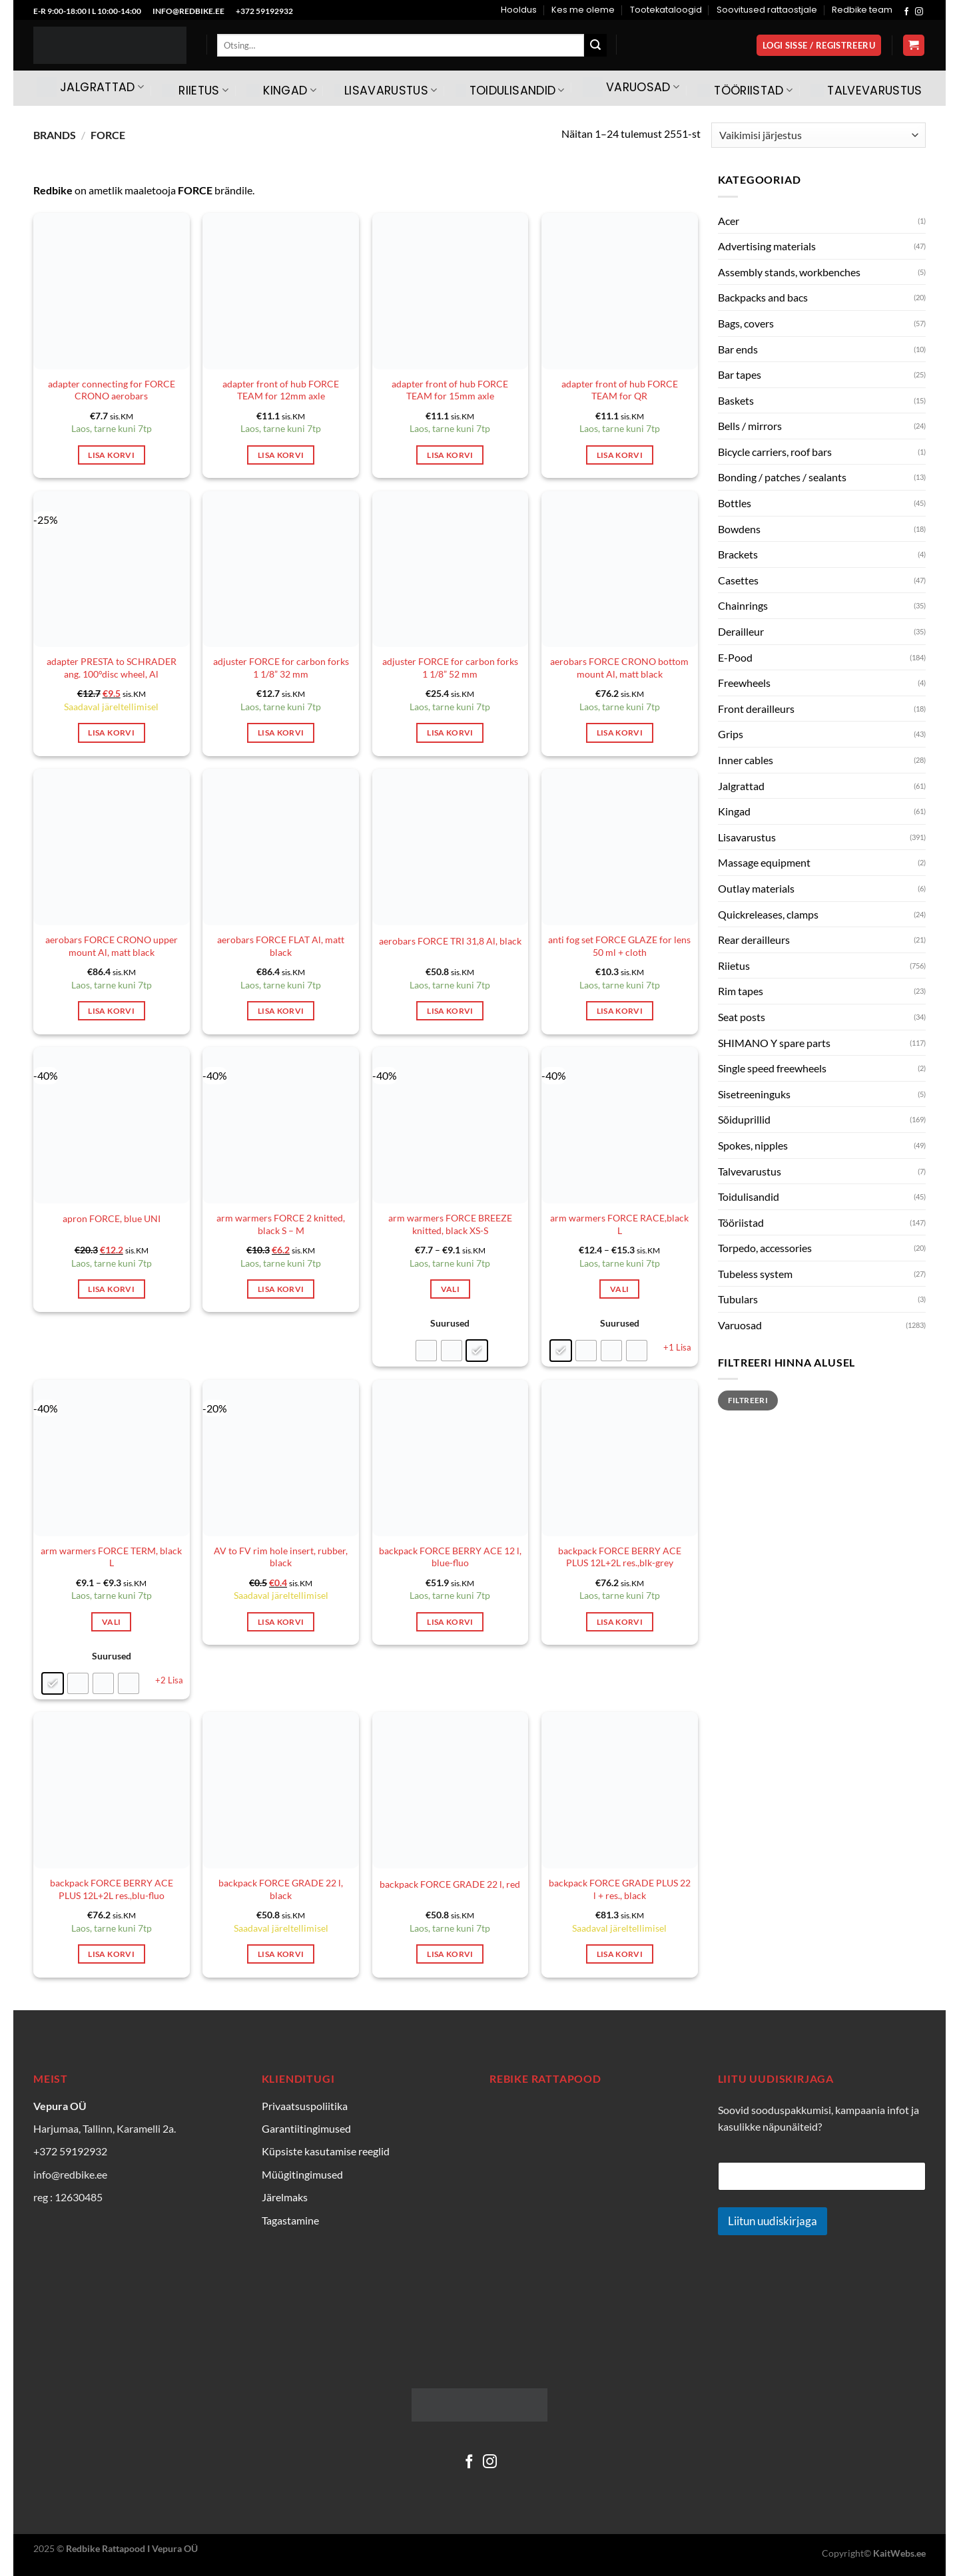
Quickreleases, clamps (768, 914)
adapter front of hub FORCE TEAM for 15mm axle (450, 390)
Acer (728, 220)
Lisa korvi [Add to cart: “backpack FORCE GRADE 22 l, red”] (450, 1954)
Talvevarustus (866, 91)
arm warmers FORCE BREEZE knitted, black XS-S (450, 1224)
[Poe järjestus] (818, 135)
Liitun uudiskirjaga (772, 2221)
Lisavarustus (386, 91)
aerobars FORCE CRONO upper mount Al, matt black (111, 946)
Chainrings (743, 605)
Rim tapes (740, 990)
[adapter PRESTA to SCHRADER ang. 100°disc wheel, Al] (111, 569)
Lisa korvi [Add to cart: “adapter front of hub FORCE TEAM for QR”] (620, 455)
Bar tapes (739, 374)
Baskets (736, 400)
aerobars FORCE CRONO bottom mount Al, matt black (619, 668)
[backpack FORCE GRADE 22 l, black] (280, 1790)
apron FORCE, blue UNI (111, 1218)
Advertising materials (767, 246)
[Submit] (595, 45)
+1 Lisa (677, 1347)
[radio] (426, 1351)
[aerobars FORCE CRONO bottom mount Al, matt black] (619, 569)
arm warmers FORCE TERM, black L (111, 1557)
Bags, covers (746, 323)
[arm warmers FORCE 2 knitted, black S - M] (280, 1125)
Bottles (734, 503)
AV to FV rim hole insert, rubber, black (281, 1557)
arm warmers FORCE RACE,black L (619, 1224)
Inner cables (745, 759)
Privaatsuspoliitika (305, 2105)
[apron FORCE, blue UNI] (111, 1125)
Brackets (738, 554)
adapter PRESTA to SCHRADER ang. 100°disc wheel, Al (111, 668)
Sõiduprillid (744, 1119)
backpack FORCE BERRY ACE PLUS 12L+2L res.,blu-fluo (111, 1889)
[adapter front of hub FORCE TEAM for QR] (619, 291)
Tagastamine (290, 2220)
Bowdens (739, 529)
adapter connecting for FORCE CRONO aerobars (111, 390)
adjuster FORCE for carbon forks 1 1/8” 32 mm (281, 668)
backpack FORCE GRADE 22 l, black (280, 1889)
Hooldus (519, 9)
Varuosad (631, 87)
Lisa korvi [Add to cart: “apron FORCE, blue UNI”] (111, 1289)
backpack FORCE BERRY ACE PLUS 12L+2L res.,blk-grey (619, 1557)
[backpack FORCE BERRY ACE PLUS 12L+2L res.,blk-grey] (619, 1458)
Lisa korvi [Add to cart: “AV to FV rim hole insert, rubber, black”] (281, 1621)
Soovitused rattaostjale (767, 9)
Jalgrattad (90, 87)
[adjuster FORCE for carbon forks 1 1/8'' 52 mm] (450, 569)
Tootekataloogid (666, 9)
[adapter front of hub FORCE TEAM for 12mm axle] (280, 291)
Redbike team (862, 9)
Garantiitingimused (306, 2128)
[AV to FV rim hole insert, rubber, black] (280, 1458)
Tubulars (738, 1299)
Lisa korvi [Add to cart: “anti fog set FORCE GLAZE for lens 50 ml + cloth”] (620, 1010)
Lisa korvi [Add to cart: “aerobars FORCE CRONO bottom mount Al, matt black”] (620, 732)
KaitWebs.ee (899, 2553)
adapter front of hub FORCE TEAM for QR (619, 390)
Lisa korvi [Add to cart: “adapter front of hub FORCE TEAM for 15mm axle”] (450, 455)
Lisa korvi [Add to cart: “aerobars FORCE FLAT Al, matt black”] (281, 1010)
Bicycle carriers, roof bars (775, 451)
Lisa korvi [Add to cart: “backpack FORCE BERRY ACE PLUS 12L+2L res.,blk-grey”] (620, 1621)
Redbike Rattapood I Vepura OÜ (132, 2548)
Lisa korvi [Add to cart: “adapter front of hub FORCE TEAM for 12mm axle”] (281, 455)
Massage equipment (764, 862)
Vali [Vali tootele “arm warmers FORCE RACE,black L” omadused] (619, 1289)
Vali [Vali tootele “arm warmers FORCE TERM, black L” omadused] (111, 1621)
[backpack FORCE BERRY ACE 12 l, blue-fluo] (450, 1458)
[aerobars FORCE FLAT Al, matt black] (280, 847)
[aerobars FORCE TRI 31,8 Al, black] (450, 847)
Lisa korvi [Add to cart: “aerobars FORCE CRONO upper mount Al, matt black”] (111, 1010)
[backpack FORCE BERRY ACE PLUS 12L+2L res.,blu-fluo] (111, 1790)
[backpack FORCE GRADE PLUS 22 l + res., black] (619, 1790)
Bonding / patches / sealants (782, 477)
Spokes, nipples (753, 1145)
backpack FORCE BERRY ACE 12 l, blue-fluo (450, 1557)
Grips (730, 734)
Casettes (738, 580)
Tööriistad (745, 91)
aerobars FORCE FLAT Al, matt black (280, 946)
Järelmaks (285, 2197)
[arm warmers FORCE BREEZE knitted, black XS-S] (450, 1125)
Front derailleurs (756, 708)
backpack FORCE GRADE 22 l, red (450, 1884)
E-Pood (735, 657)
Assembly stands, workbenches (789, 272)
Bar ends (738, 349)
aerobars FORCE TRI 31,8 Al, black (450, 941)
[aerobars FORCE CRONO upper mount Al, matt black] (111, 847)
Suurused (450, 1323)
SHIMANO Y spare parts (774, 1042)
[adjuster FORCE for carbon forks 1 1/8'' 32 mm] (280, 569)
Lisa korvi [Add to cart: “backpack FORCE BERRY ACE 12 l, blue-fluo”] (450, 1621)
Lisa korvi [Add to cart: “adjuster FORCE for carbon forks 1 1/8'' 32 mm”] (281, 732)
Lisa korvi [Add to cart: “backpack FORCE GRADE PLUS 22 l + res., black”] (620, 1954)
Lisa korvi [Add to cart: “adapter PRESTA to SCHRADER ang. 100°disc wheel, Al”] (111, 732)
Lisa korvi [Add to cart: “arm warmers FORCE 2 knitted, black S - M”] (281, 1289)
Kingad (281, 91)
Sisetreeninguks (754, 1094)
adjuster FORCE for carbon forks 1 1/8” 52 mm (450, 668)
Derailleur (741, 631)
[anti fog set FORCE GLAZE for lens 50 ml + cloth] (619, 847)
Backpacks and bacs (763, 297)
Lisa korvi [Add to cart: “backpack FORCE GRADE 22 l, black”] (281, 1954)
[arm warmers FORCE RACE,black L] (619, 1125)
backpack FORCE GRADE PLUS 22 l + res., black (620, 1889)
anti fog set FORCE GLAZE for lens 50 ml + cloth (619, 946)
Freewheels (744, 682)
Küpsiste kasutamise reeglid (326, 2151)
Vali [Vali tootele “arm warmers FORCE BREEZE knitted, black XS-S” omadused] (450, 1289)
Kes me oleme (583, 9)
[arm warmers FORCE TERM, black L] (111, 1458)
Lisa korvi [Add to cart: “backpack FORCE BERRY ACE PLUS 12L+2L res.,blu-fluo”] (111, 1954)
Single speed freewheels (772, 1068)
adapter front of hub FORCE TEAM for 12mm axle (280, 390)
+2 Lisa (169, 1680)
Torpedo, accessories (765, 1247)
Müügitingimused (302, 2174)
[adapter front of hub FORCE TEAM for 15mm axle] (450, 291)
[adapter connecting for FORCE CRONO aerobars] (111, 291)
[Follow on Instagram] (919, 12)
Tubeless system (755, 1273)
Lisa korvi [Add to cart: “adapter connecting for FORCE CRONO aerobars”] (111, 455)
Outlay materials (756, 888)
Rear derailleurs (754, 939)
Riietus (195, 91)
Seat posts (741, 1016)
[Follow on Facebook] (906, 12)
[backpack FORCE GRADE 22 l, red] (450, 1790)
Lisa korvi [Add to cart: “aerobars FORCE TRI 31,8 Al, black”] (450, 1010)
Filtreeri (748, 1400)
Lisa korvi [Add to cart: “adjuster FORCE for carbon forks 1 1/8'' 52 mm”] (450, 732)
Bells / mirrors (750, 425)
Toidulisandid (510, 91)
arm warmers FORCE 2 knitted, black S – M (280, 1224)
